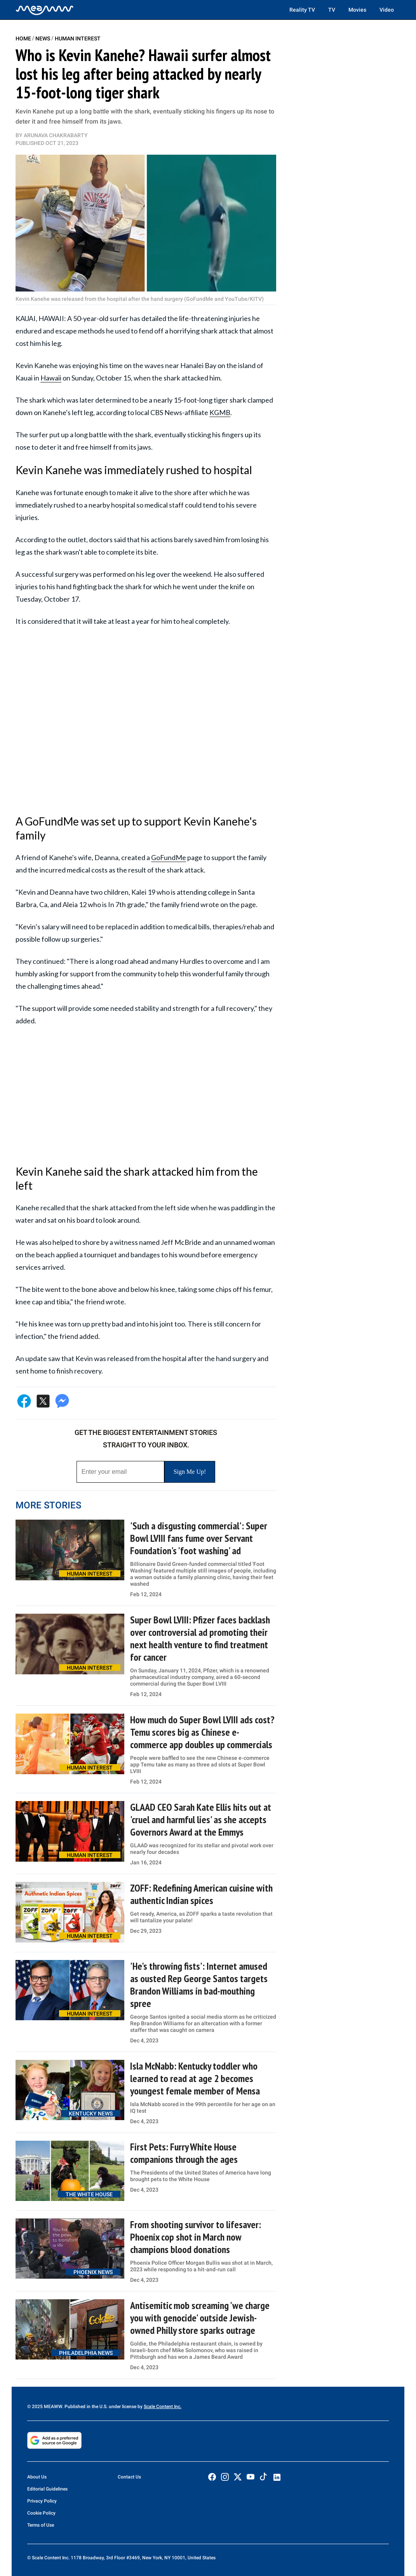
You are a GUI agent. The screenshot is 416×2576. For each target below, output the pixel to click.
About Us (37, 2477)
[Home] (45, 9)
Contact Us (129, 2477)
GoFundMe (168, 857)
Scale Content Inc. (162, 2406)
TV (331, 10)
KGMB (219, 412)
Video (386, 10)
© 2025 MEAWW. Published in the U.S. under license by (85, 2406)
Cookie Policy (41, 2513)
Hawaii (50, 377)
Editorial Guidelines (47, 2489)
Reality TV (302, 10)
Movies (357, 10)
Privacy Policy (42, 2501)
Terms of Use (40, 2525)
